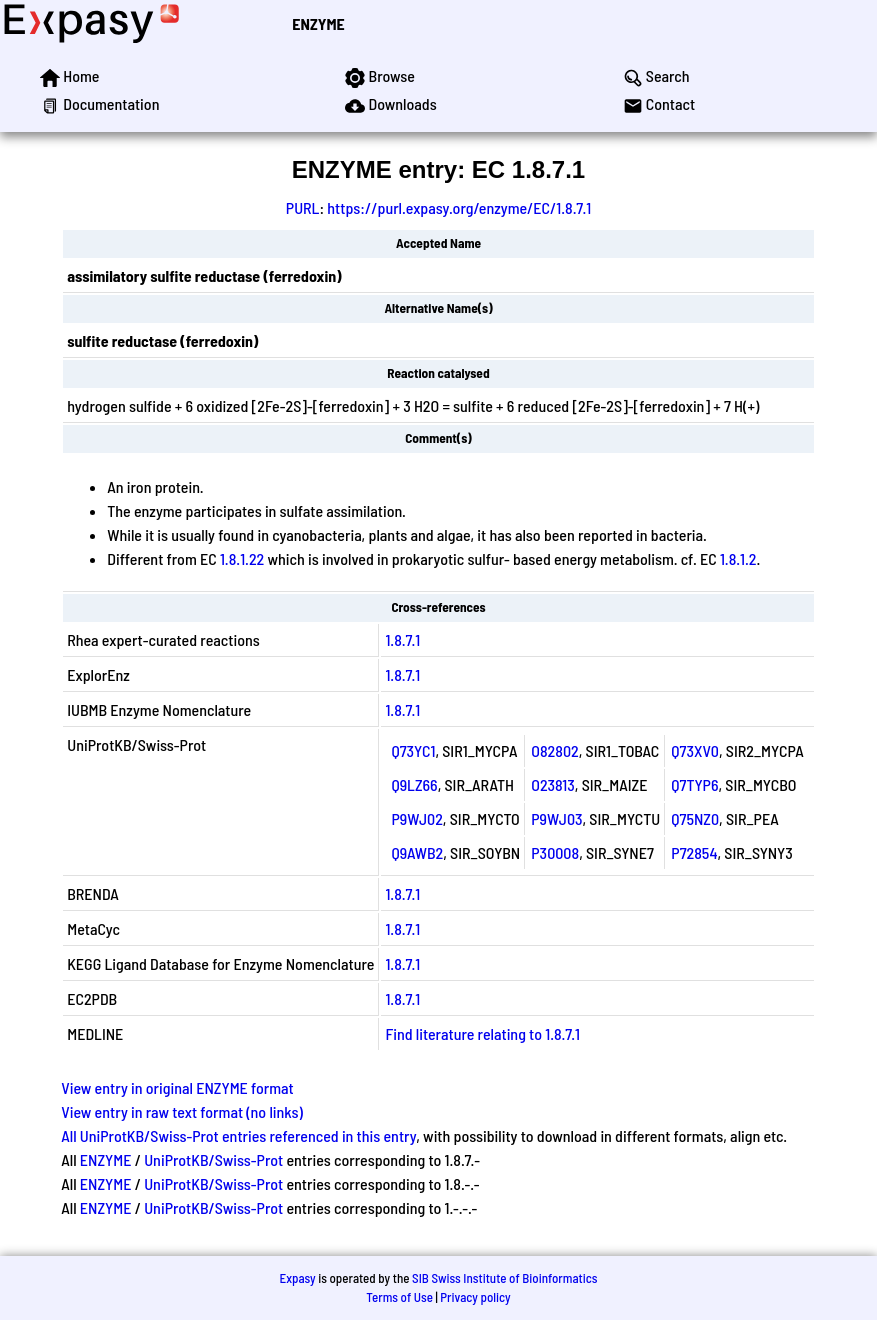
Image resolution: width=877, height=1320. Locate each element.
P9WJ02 (416, 818)
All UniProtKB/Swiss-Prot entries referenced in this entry (238, 1135)
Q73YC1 (413, 750)
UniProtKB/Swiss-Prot (213, 1159)
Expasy (297, 1278)
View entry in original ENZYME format (177, 1087)
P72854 (694, 852)
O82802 (554, 750)
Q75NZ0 (695, 818)
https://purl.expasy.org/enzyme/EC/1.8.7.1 (459, 207)
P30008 (555, 852)
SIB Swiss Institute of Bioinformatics (504, 1278)
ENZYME (318, 23)
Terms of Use (399, 1297)
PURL (303, 207)
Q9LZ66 (414, 784)
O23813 (553, 784)
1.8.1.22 (242, 558)
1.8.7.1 (402, 639)
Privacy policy (475, 1297)
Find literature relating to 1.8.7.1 (482, 1033)
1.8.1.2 (738, 558)
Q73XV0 (695, 750)
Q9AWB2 (417, 852)
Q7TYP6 (694, 784)
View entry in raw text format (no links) (182, 1111)
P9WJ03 (556, 818)
